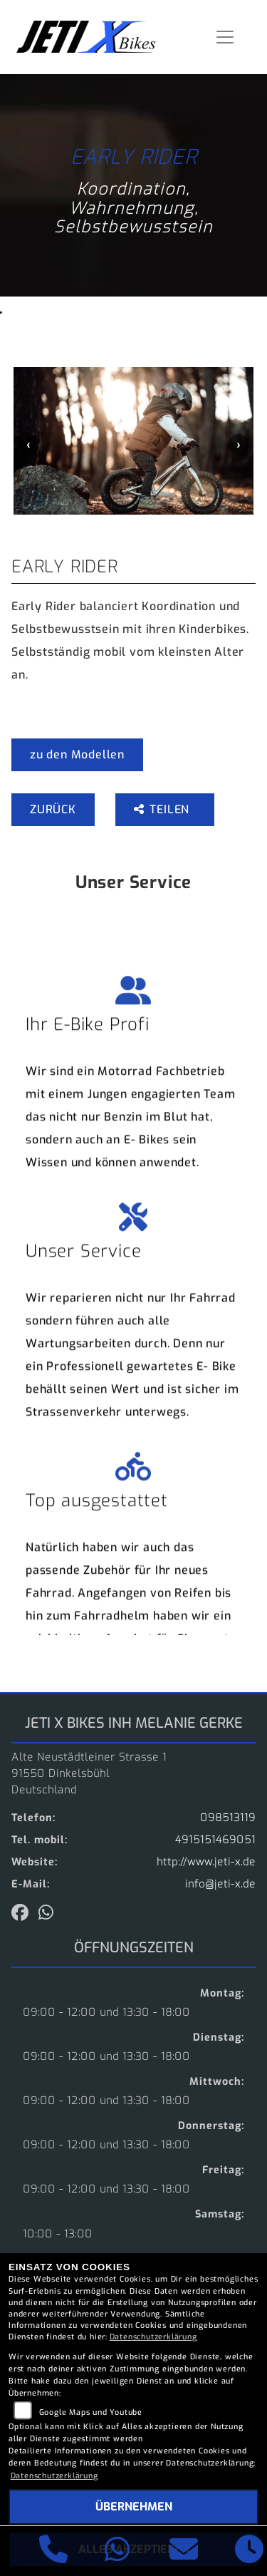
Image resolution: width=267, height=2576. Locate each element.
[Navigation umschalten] (225, 37)
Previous (28, 444)
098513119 (228, 1818)
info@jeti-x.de (220, 1884)
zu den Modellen (77, 754)
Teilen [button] (163, 809)
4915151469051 (215, 1840)
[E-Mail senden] (184, 2551)
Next (238, 444)
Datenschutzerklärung (153, 2337)
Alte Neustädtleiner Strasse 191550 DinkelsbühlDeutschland (89, 1774)
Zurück (53, 809)
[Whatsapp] (117, 2551)
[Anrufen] (53, 2551)
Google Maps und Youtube (90, 2412)
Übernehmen (133, 2506)
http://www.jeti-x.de (206, 1862)
